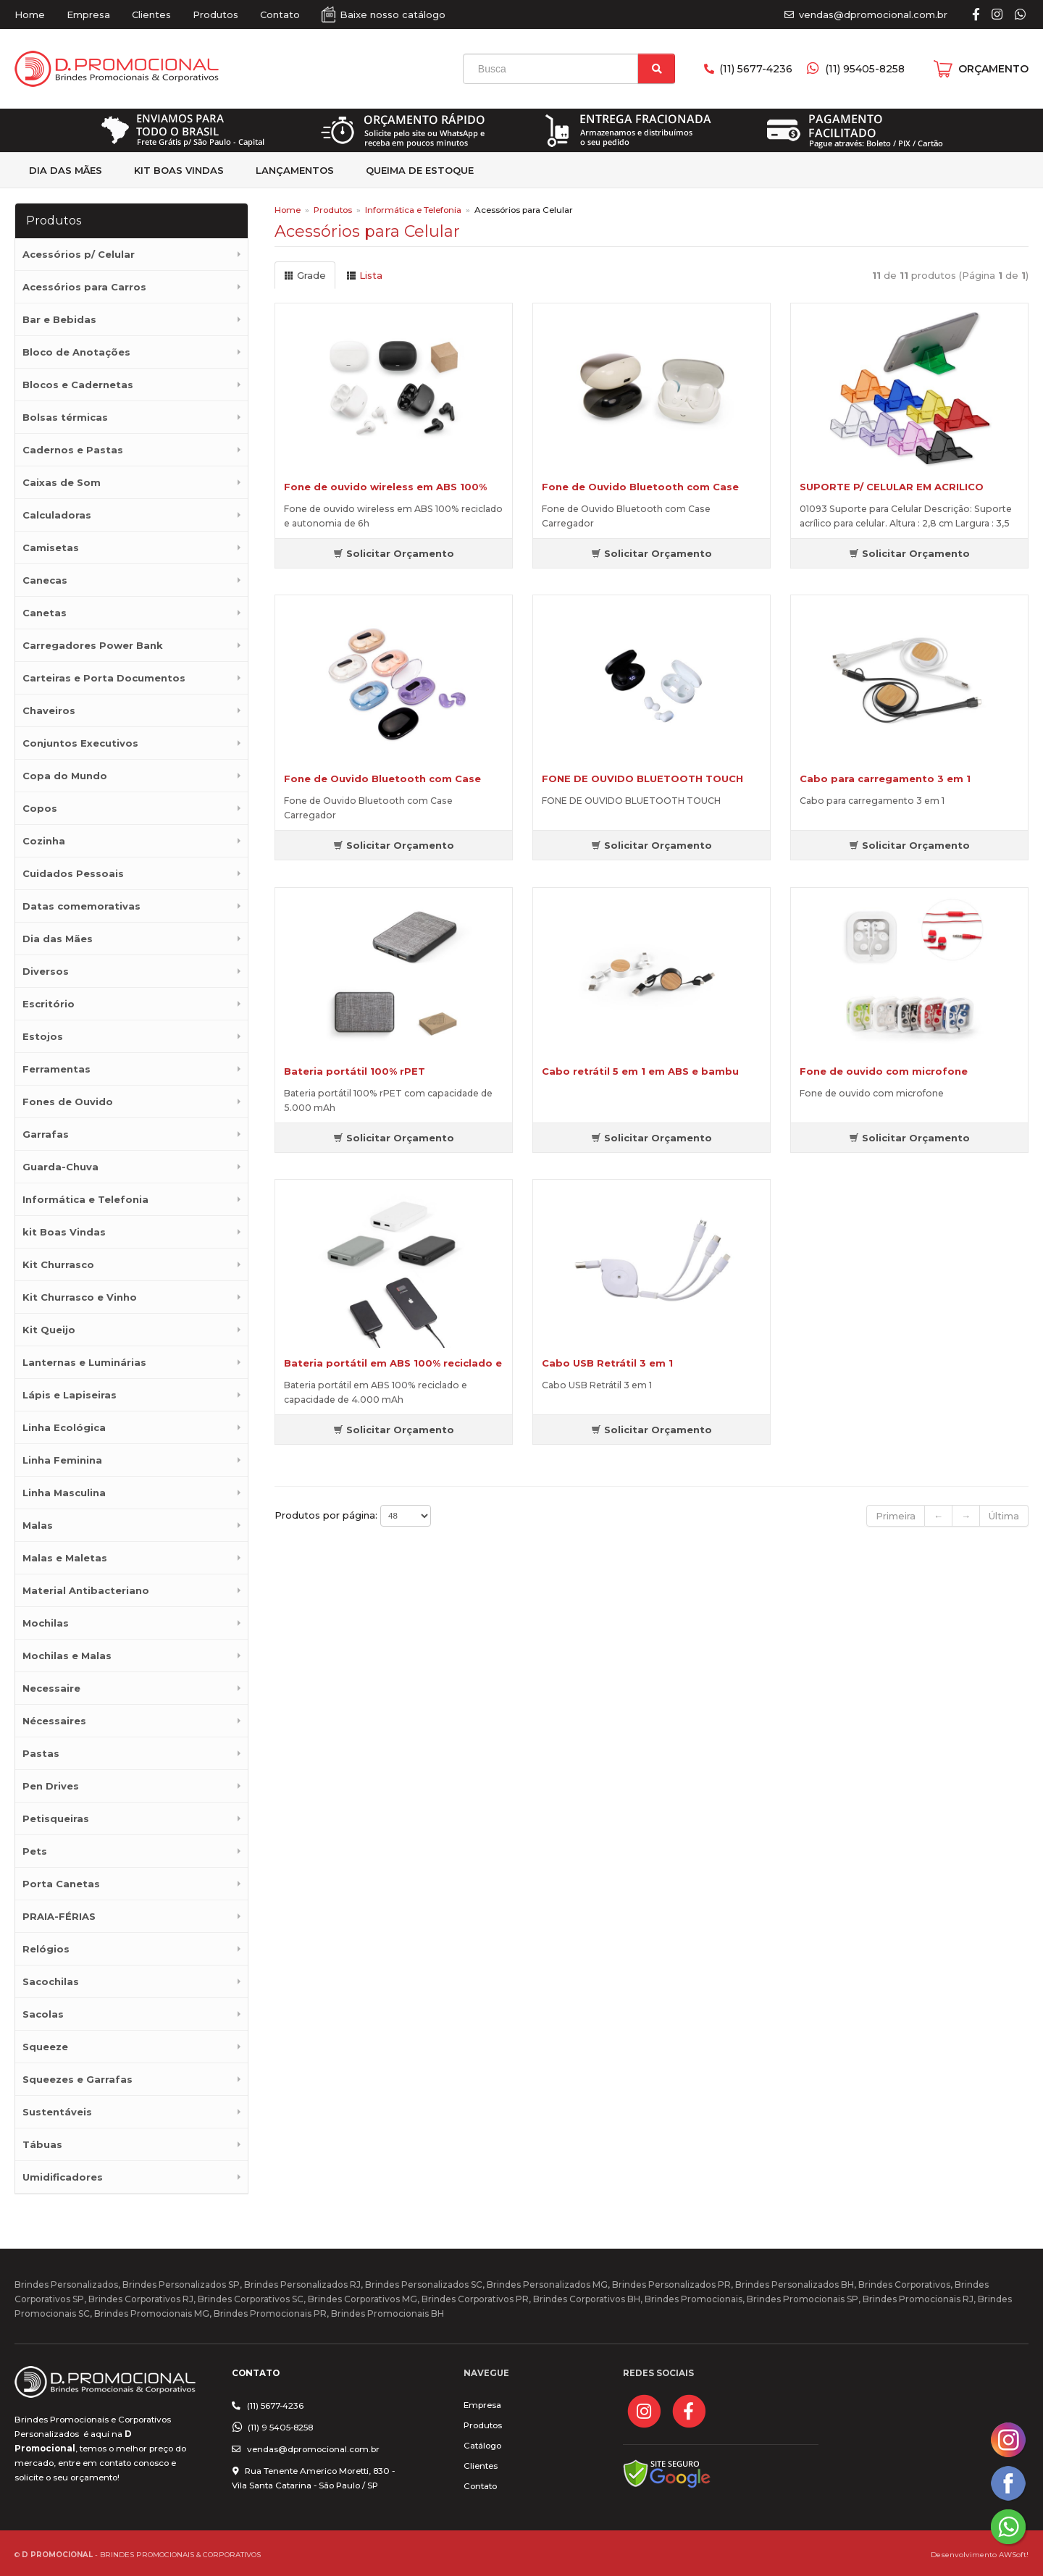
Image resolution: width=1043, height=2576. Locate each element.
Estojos (42, 1036)
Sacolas (43, 2014)
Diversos (45, 971)
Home (29, 14)
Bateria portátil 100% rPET (354, 1071)
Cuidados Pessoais (73, 873)
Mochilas (45, 1623)
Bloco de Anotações (76, 352)
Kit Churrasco (58, 1264)
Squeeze (45, 2046)
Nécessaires (54, 1721)
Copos (39, 808)
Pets (34, 1851)
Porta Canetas (61, 1883)
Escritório (48, 1004)
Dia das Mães (65, 170)
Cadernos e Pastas (72, 450)
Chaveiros (48, 710)
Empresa (88, 14)
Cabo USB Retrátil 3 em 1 (607, 1363)
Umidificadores (62, 2177)
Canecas (44, 580)
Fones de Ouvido (67, 1101)
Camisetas (50, 547)
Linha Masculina (64, 1492)
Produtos (215, 14)
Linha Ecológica (64, 1427)
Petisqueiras (55, 1818)
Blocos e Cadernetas (77, 384)
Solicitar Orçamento (393, 553)
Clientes (151, 14)
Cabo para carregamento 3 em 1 (885, 778)
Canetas (44, 612)
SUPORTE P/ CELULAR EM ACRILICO (892, 486)
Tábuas (42, 2144)
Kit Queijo (48, 1329)
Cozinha (43, 841)
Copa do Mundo (64, 775)
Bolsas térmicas (65, 417)
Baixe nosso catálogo (392, 14)
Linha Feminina (62, 1460)
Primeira (896, 1516)
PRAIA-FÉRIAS (59, 1916)
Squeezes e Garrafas (77, 2079)
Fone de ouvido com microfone (884, 1071)
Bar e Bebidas (59, 319)
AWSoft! (1014, 2554)
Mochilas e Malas (67, 1655)
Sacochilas (50, 1981)
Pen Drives (50, 1786)
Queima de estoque (420, 170)
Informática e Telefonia (85, 1199)
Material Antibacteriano (85, 1590)
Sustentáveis (57, 2112)
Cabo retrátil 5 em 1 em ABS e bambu (640, 1071)
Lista (364, 275)
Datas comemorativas (81, 906)
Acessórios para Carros (84, 287)
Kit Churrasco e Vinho (79, 1297)
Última (1004, 1516)
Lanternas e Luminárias (84, 1362)
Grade (305, 275)
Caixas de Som (61, 482)
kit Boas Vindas (179, 170)
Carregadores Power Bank (92, 645)
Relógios (46, 1949)
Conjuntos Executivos (80, 743)
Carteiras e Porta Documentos (103, 678)
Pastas (40, 1753)
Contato (280, 14)
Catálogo (482, 2446)
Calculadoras (56, 515)
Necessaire (51, 1688)
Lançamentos (295, 170)
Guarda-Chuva (60, 1166)
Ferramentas (56, 1069)
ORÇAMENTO (993, 68)
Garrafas (45, 1134)
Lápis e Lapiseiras (69, 1395)
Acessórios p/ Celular (78, 254)
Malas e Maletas (64, 1558)
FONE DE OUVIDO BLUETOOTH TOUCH (642, 778)
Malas (37, 1525)
